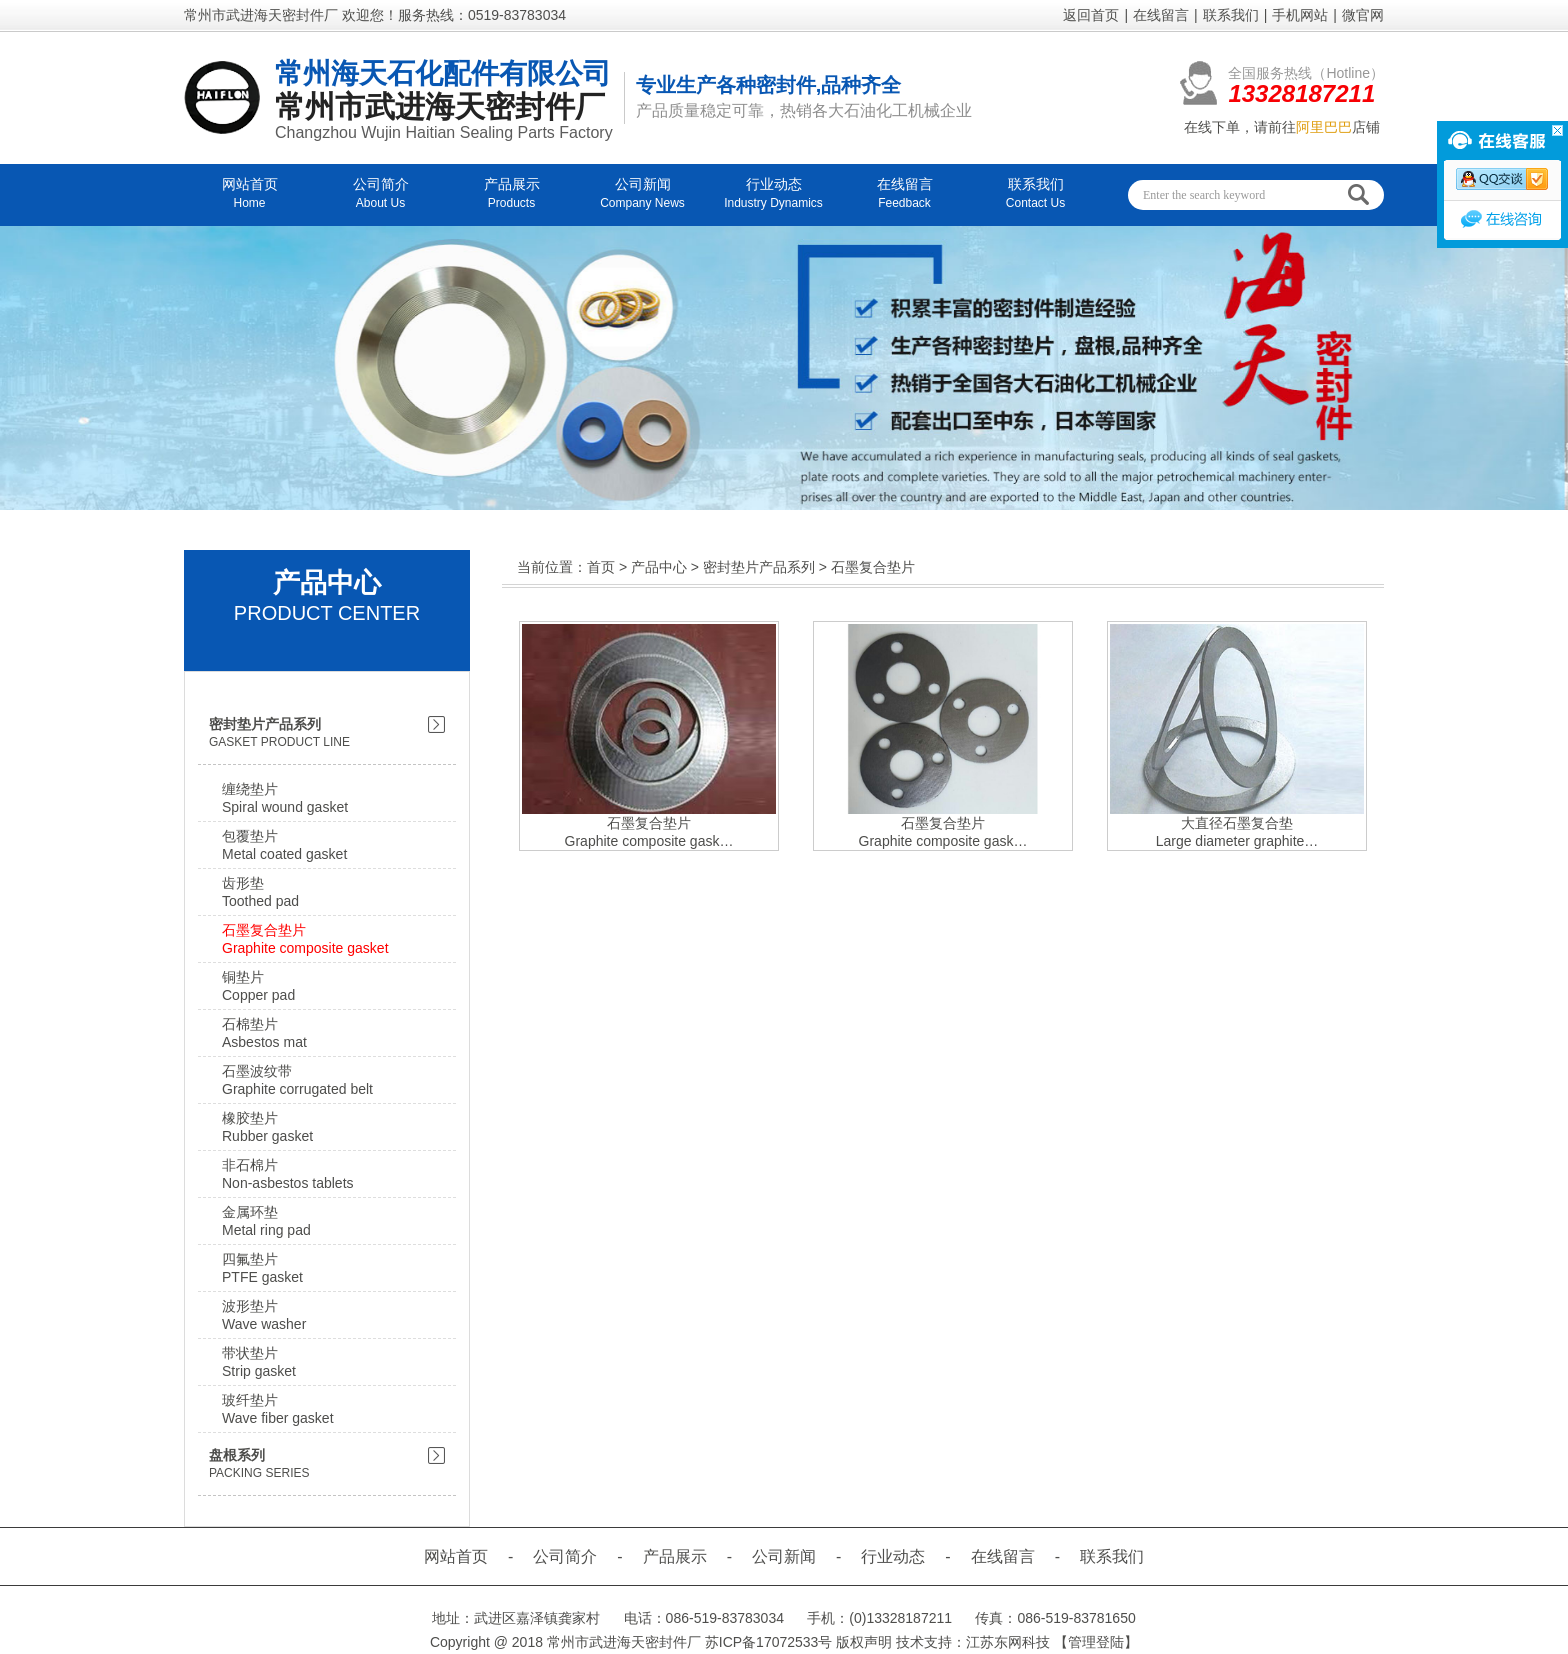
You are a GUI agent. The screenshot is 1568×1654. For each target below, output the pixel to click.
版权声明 (864, 1642)
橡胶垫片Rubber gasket (267, 1127)
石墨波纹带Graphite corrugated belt (297, 1080)
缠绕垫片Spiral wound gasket (285, 798)
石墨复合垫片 (873, 567)
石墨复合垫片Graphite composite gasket (305, 939)
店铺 (1338, 127)
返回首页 (1091, 15)
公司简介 (565, 1556)
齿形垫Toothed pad (260, 892)
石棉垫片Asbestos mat (264, 1033)
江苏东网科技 (1008, 1642)
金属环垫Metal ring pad (266, 1221)
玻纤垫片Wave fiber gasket (278, 1409)
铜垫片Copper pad (258, 986)
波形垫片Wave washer (264, 1315)
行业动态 (893, 1556)
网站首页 (456, 1556)
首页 (601, 567)
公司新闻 (784, 1556)
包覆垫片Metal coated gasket (284, 845)
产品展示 (675, 1556)
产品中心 (659, 567)
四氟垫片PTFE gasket (262, 1268)
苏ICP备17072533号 (769, 1642)
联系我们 (1231, 15)
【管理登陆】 (1096, 1642)
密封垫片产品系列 (759, 567)
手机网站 (1300, 15)
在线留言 (1161, 15)
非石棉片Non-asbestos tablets (288, 1174)
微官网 (1363, 15)
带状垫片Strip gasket (259, 1362)
